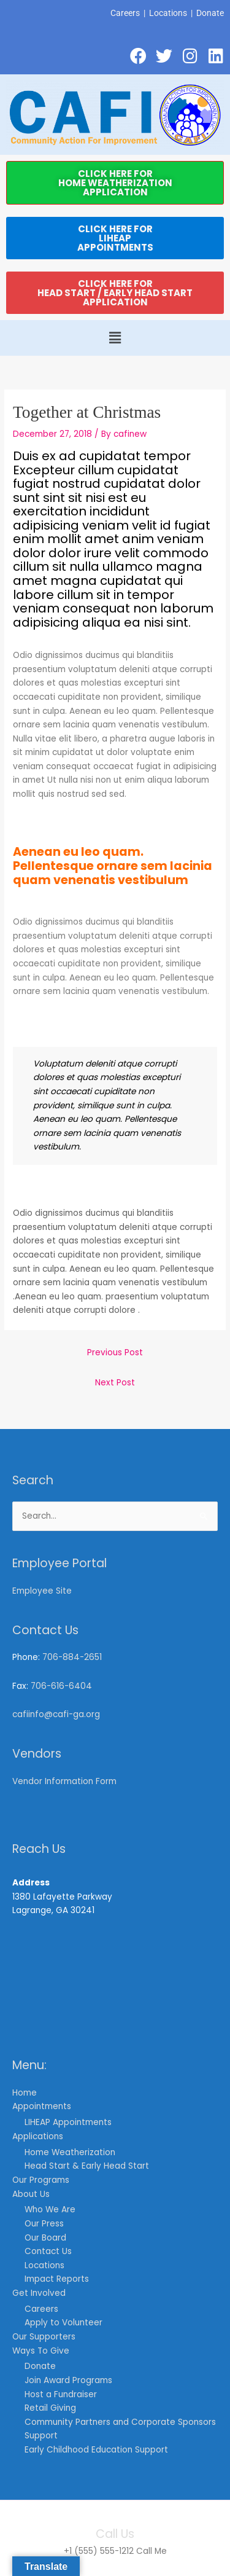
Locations (168, 13)
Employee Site (42, 1591)
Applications (37, 2136)
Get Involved (39, 2293)
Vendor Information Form (64, 1781)
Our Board (45, 2238)
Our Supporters (43, 2337)
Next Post (115, 1382)
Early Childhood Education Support (96, 2450)
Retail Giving (50, 2408)
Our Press (44, 2224)
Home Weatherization (70, 2152)
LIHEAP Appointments (68, 2122)
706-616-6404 (61, 1686)
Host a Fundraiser (61, 2394)
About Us (31, 2194)
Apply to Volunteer (63, 2322)
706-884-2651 (72, 1657)
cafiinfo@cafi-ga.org (56, 1714)
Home (24, 2093)
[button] (114, 338)
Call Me (151, 2551)
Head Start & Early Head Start (87, 2166)
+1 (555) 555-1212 (99, 2551)
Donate (210, 13)
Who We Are (50, 2209)
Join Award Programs (68, 2380)
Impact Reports (57, 2279)
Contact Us (48, 2251)
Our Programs (40, 2180)
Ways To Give (40, 2351)
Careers (125, 13)
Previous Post (115, 1352)
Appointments (41, 2106)
